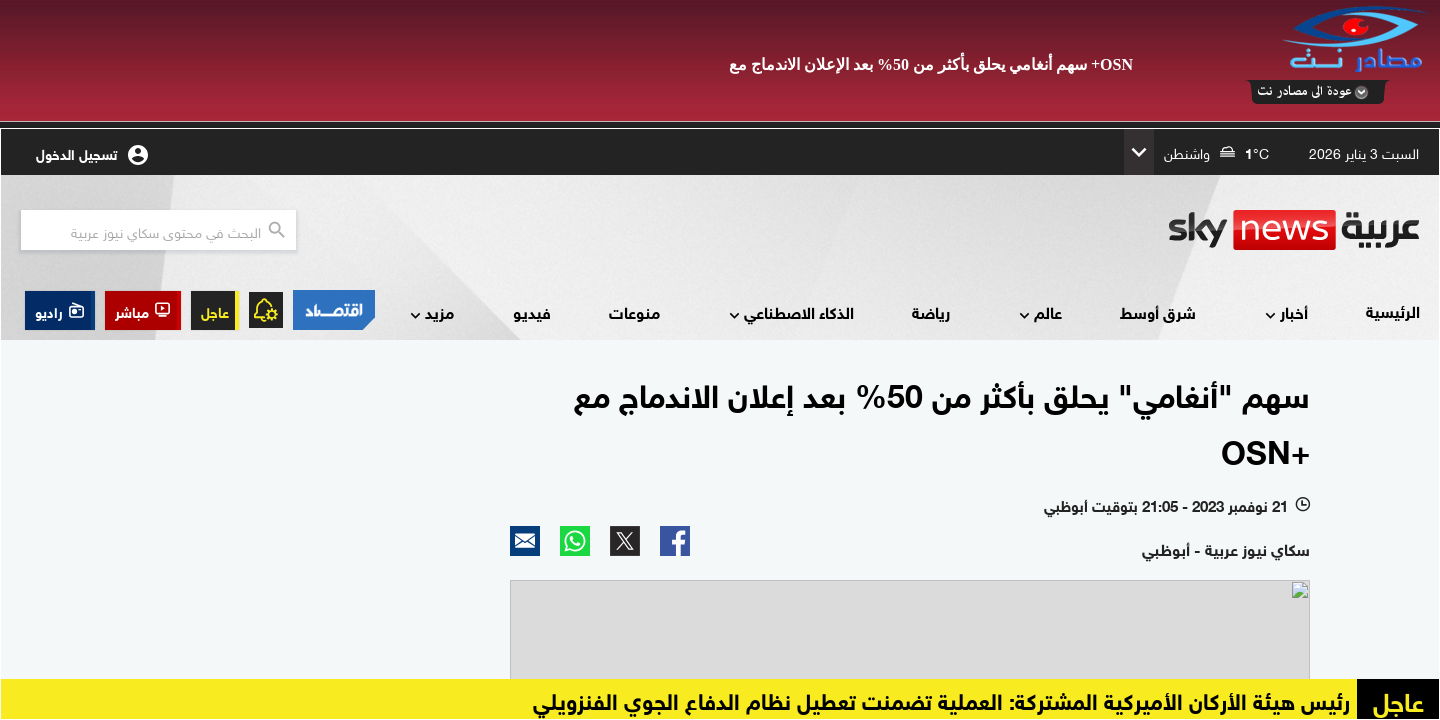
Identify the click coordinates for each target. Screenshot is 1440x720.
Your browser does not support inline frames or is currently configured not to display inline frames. (720, 424)
